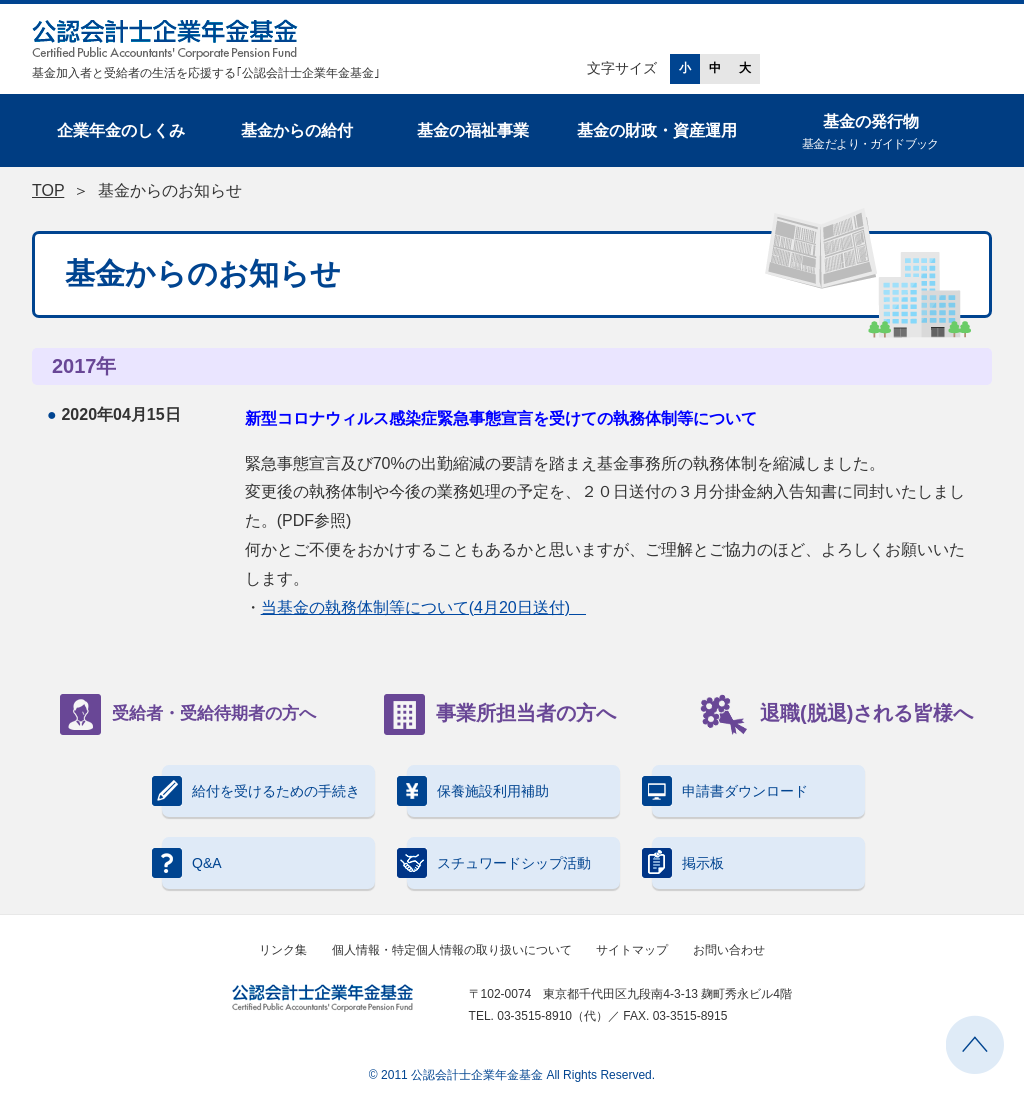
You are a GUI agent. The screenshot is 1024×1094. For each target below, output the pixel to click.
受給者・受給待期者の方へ (188, 714)
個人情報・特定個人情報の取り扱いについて (452, 950)
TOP (48, 190)
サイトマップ (632, 950)
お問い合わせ (729, 950)
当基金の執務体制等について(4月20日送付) (423, 607)
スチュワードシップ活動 (499, 863)
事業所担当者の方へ (500, 714)
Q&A (192, 863)
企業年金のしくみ (121, 130)
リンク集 (283, 950)
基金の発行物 (870, 133)
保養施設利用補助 (478, 791)
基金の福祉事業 (473, 130)
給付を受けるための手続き (261, 791)
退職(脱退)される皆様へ (836, 714)
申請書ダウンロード (730, 791)
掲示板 (688, 863)
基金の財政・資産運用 (657, 130)
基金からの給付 (297, 130)
